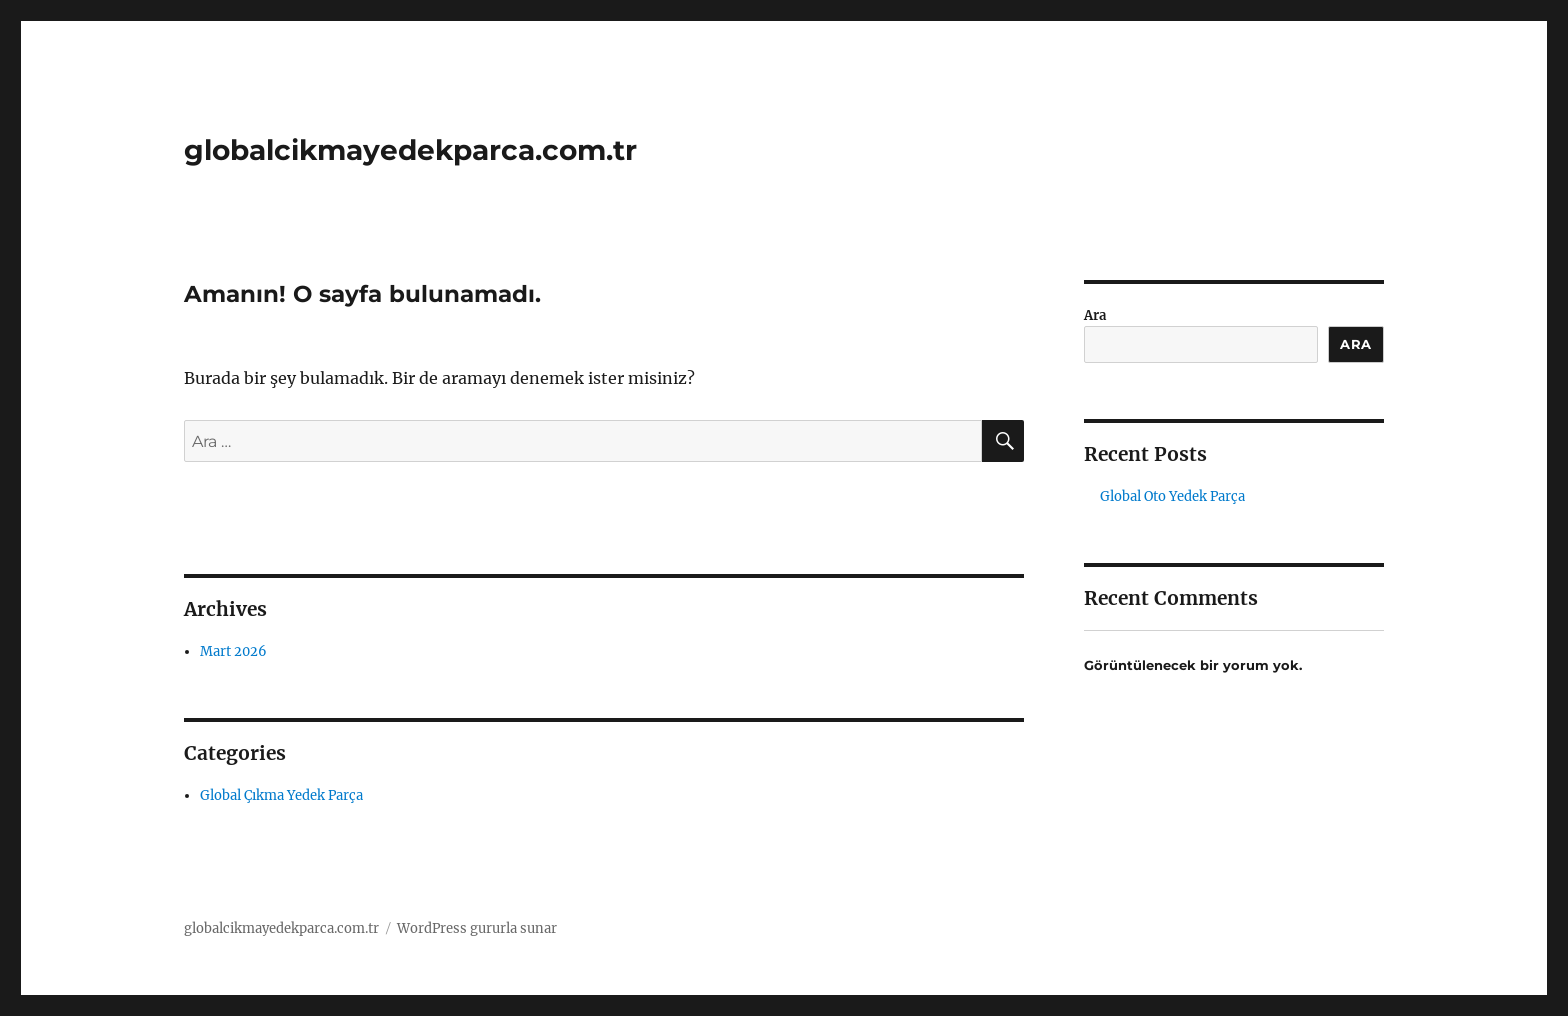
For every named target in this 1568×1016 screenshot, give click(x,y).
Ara (1095, 315)
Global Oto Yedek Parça (1172, 496)
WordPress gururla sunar (477, 928)
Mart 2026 (233, 651)
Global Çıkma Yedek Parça (281, 795)
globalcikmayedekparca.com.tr (410, 150)
